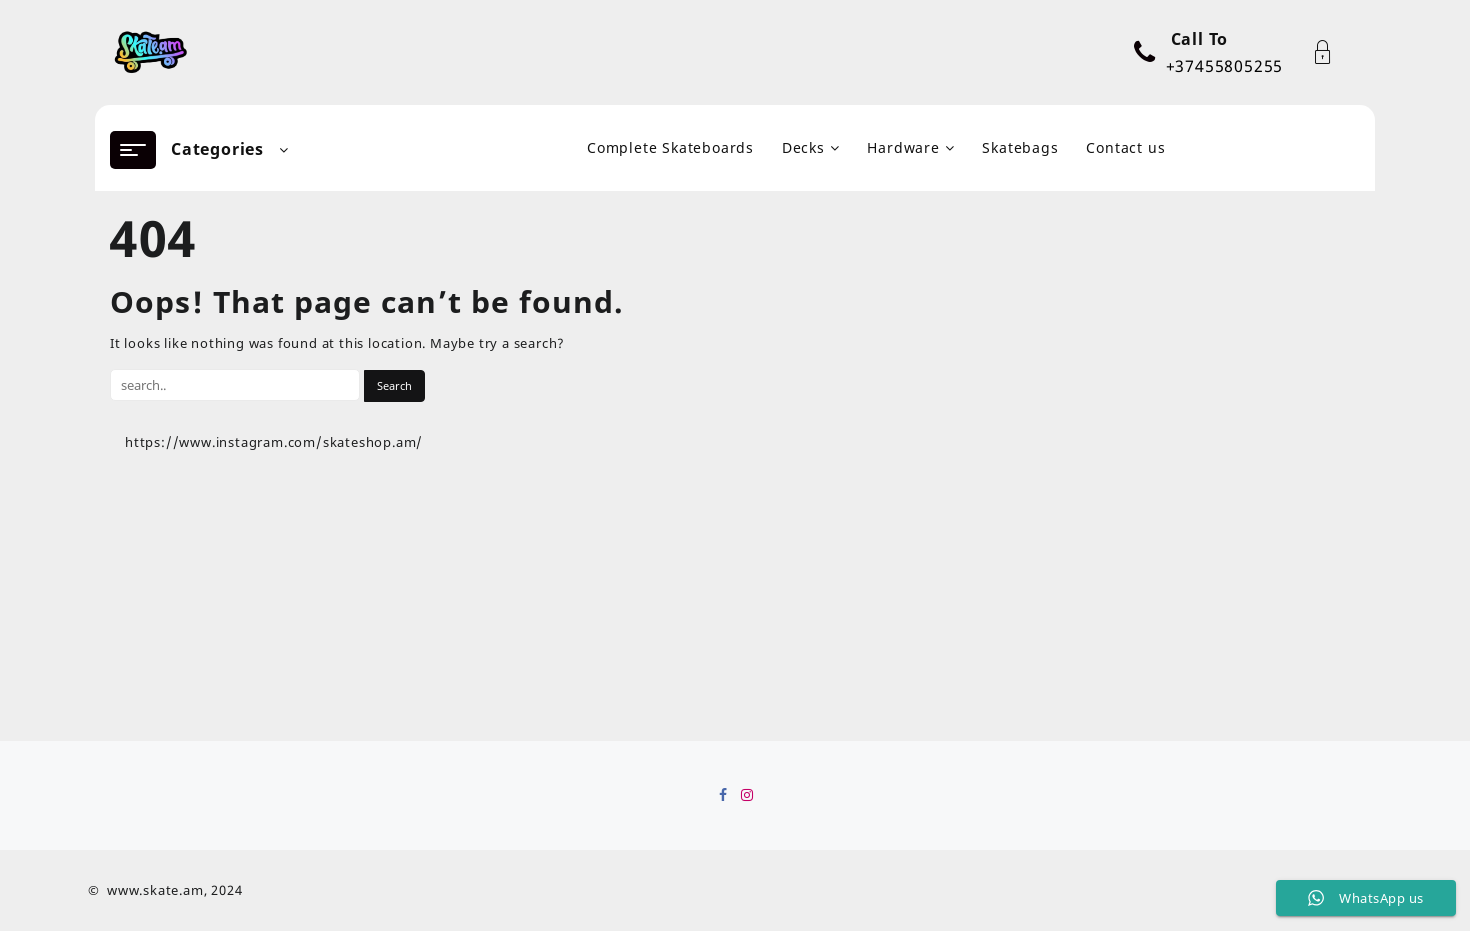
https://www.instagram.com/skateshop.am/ (274, 442)
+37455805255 (1225, 66)
